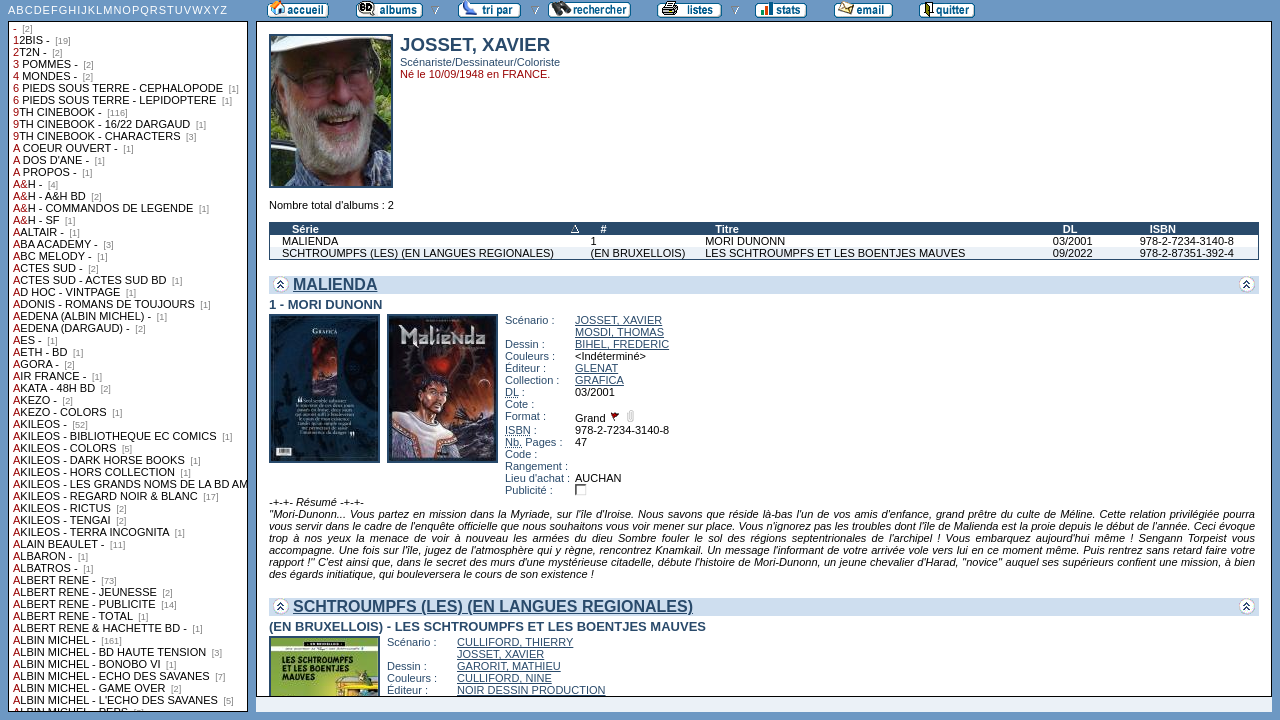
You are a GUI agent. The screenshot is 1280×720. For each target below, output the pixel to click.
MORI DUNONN (745, 241)
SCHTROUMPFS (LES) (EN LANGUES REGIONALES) (418, 253)
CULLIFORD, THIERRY (515, 642)
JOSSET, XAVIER (618, 320)
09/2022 (1073, 253)
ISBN (1163, 229)
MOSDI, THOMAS (619, 332)
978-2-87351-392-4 (1187, 253)
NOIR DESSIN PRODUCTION (531, 690)
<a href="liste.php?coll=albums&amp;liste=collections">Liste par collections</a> (128, 356)
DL (1070, 229)
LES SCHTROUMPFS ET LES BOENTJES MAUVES (835, 253)
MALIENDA (310, 241)
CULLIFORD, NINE (504, 678)
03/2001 (1073, 241)
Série (305, 229)
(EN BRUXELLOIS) (638, 253)
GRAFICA (599, 380)
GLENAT (596, 368)
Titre (727, 229)
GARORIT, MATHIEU (509, 666)
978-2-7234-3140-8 (1187, 241)
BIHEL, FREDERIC (622, 344)
